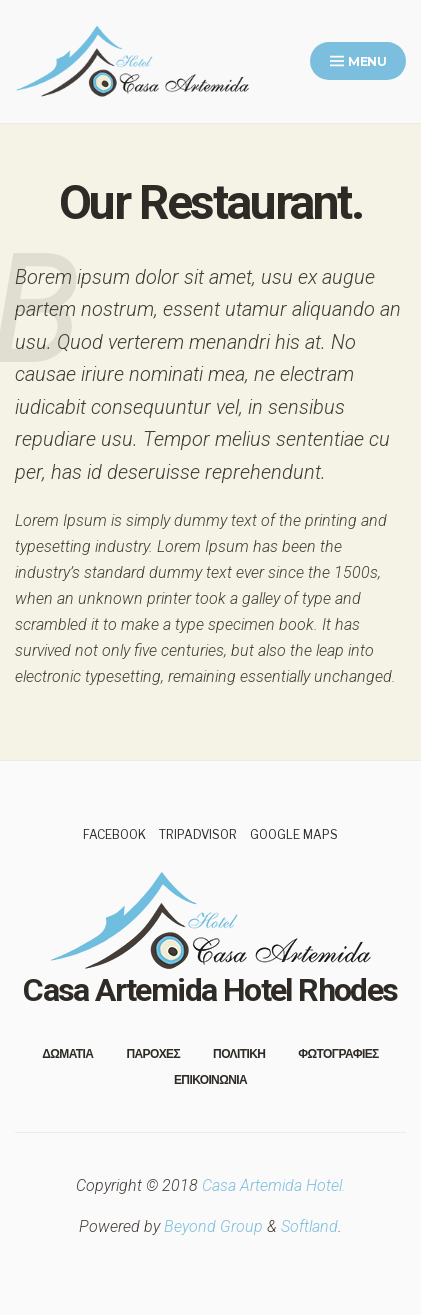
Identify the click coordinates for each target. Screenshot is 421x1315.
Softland (309, 1226)
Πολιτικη (239, 1053)
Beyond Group (213, 1226)
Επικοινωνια (210, 1079)
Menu (358, 61)
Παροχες (153, 1053)
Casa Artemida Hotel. (274, 1185)
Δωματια (67, 1053)
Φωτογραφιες (338, 1053)
